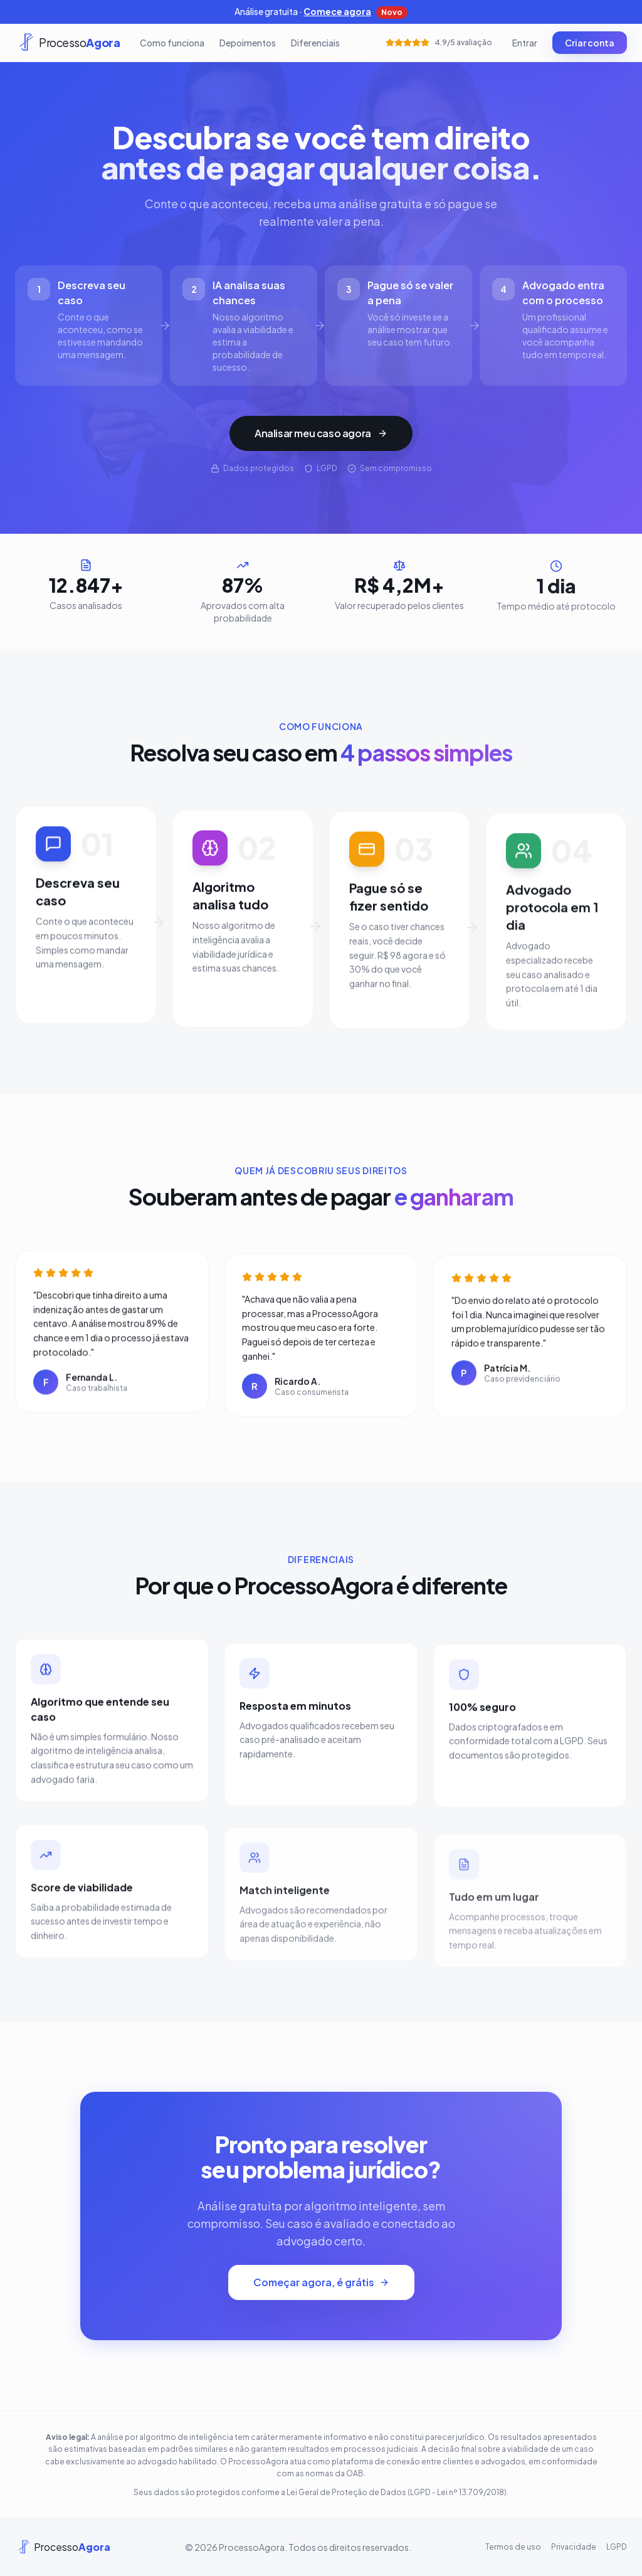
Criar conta (589, 42)
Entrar (524, 42)
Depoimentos (247, 42)
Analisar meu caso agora (321, 433)
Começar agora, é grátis (321, 2282)
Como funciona (172, 42)
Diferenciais (315, 42)
